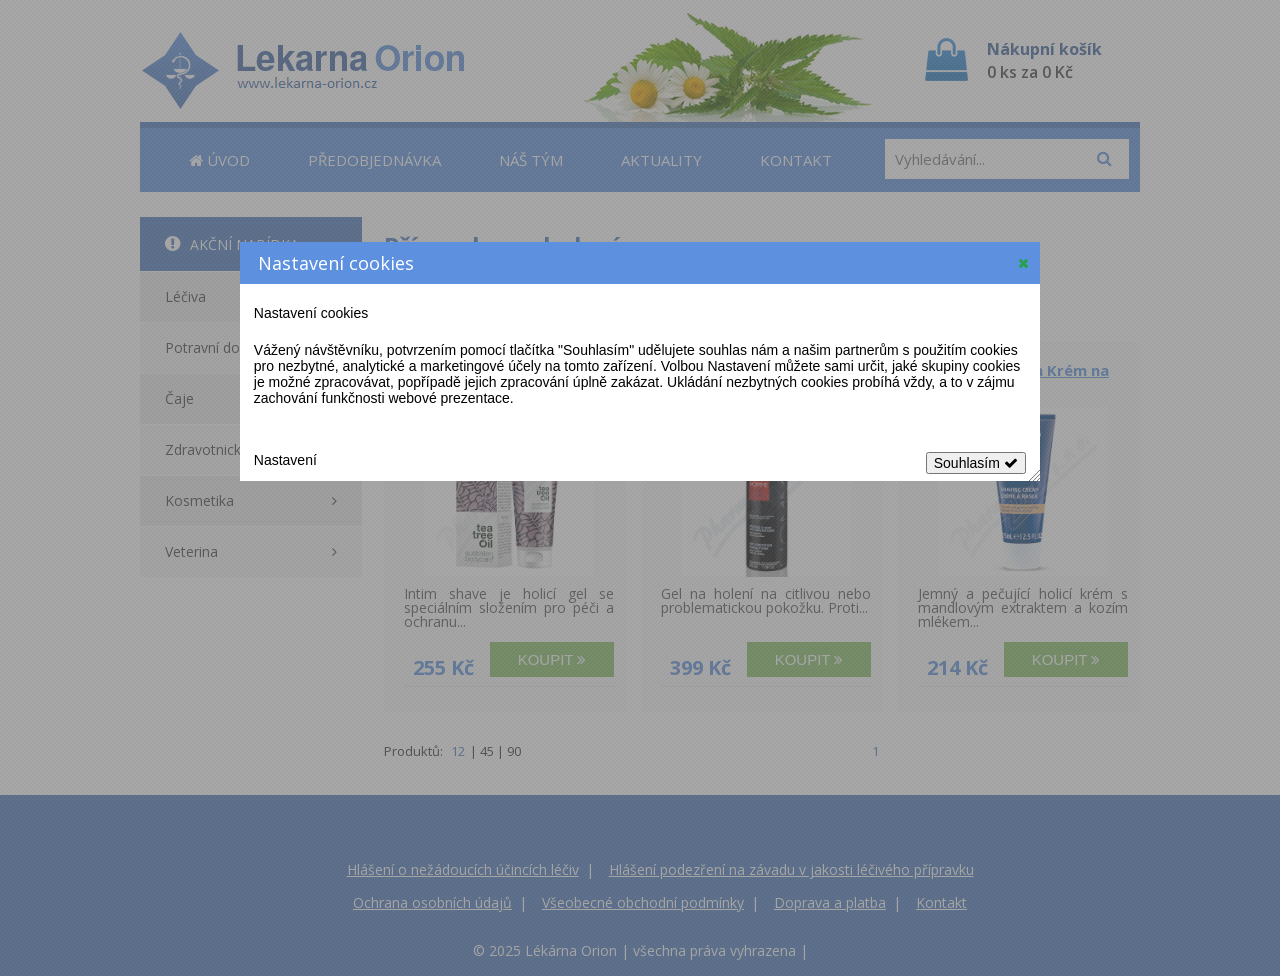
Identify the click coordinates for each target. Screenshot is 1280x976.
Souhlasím (976, 463)
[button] (1023, 263)
